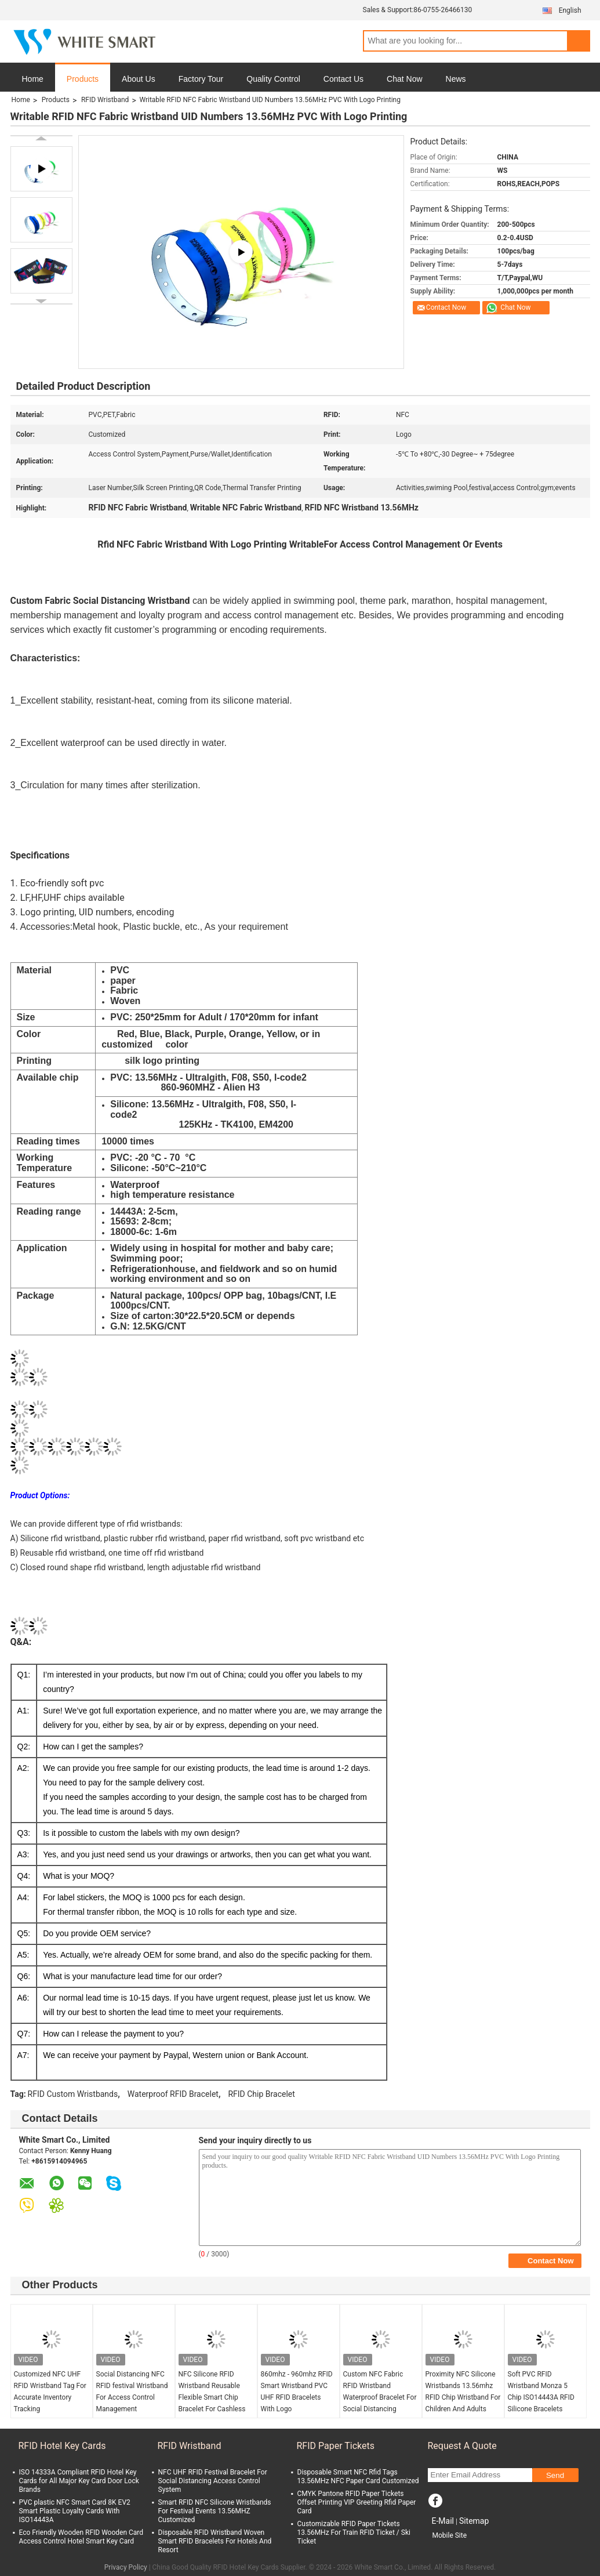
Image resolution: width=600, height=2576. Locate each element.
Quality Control (273, 79)
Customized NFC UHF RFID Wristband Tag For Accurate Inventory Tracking (50, 2391)
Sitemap (474, 2521)
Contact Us (343, 79)
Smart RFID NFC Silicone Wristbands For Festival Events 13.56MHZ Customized (214, 2511)
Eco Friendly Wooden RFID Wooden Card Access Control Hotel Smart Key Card (81, 2536)
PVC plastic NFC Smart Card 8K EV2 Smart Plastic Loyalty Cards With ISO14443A (74, 2511)
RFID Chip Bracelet (261, 2094)
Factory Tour (201, 79)
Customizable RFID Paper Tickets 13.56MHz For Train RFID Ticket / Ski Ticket (353, 2532)
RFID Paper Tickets (336, 2445)
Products (83, 79)
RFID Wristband (105, 100)
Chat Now (404, 79)
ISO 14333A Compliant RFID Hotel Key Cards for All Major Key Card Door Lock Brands (79, 2481)
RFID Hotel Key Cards (62, 2445)
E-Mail (443, 2521)
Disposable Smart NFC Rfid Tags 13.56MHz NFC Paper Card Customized (358, 2476)
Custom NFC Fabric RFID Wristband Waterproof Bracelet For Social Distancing (380, 2391)
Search (578, 41)
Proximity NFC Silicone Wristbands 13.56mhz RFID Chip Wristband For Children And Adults (463, 2391)
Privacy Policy (125, 2567)
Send (555, 2475)
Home (32, 79)
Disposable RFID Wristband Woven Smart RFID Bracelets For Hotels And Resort (215, 2541)
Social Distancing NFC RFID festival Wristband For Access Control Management (132, 2391)
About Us (138, 79)
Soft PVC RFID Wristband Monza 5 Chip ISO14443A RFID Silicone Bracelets (541, 2391)
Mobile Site (449, 2535)
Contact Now (446, 307)
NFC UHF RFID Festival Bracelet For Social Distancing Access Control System (212, 2481)
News (456, 79)
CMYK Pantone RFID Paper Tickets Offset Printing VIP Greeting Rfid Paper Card (356, 2502)
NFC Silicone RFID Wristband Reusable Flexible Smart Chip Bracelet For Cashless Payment (212, 2397)
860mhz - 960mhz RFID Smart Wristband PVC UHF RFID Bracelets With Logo (297, 2391)
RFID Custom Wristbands (73, 2094)
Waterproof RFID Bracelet (173, 2094)
